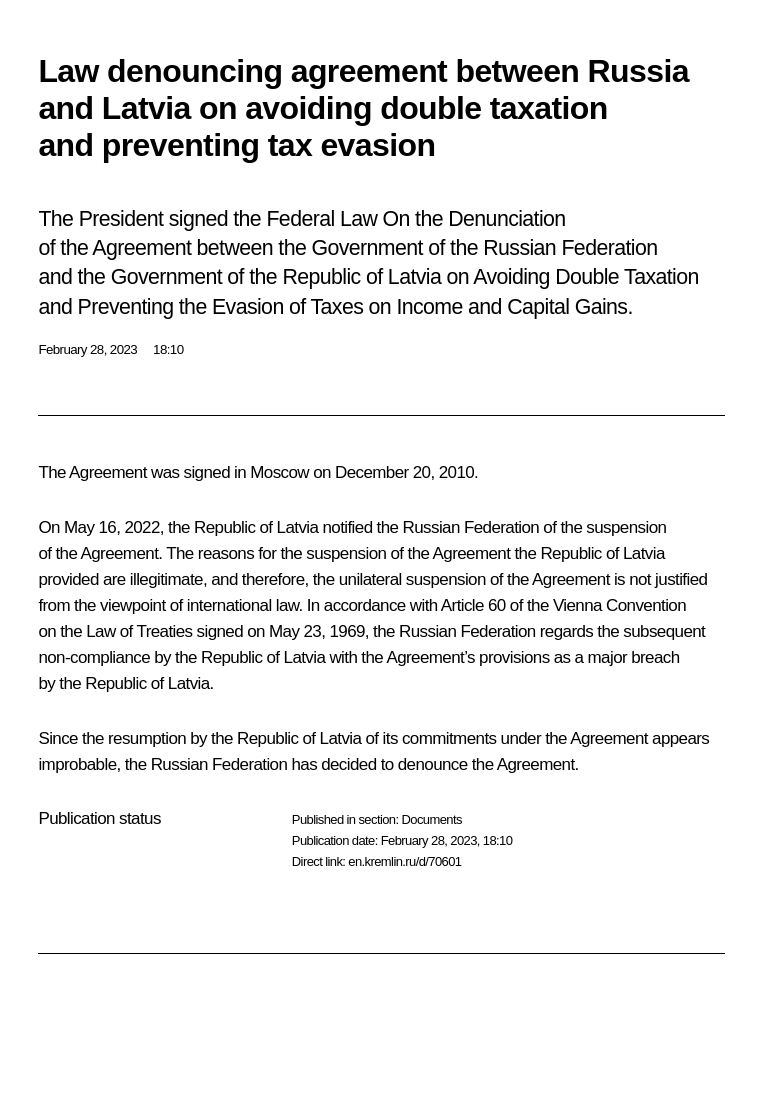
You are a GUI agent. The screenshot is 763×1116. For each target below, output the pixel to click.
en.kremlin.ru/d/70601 (404, 861)
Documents (431, 819)
